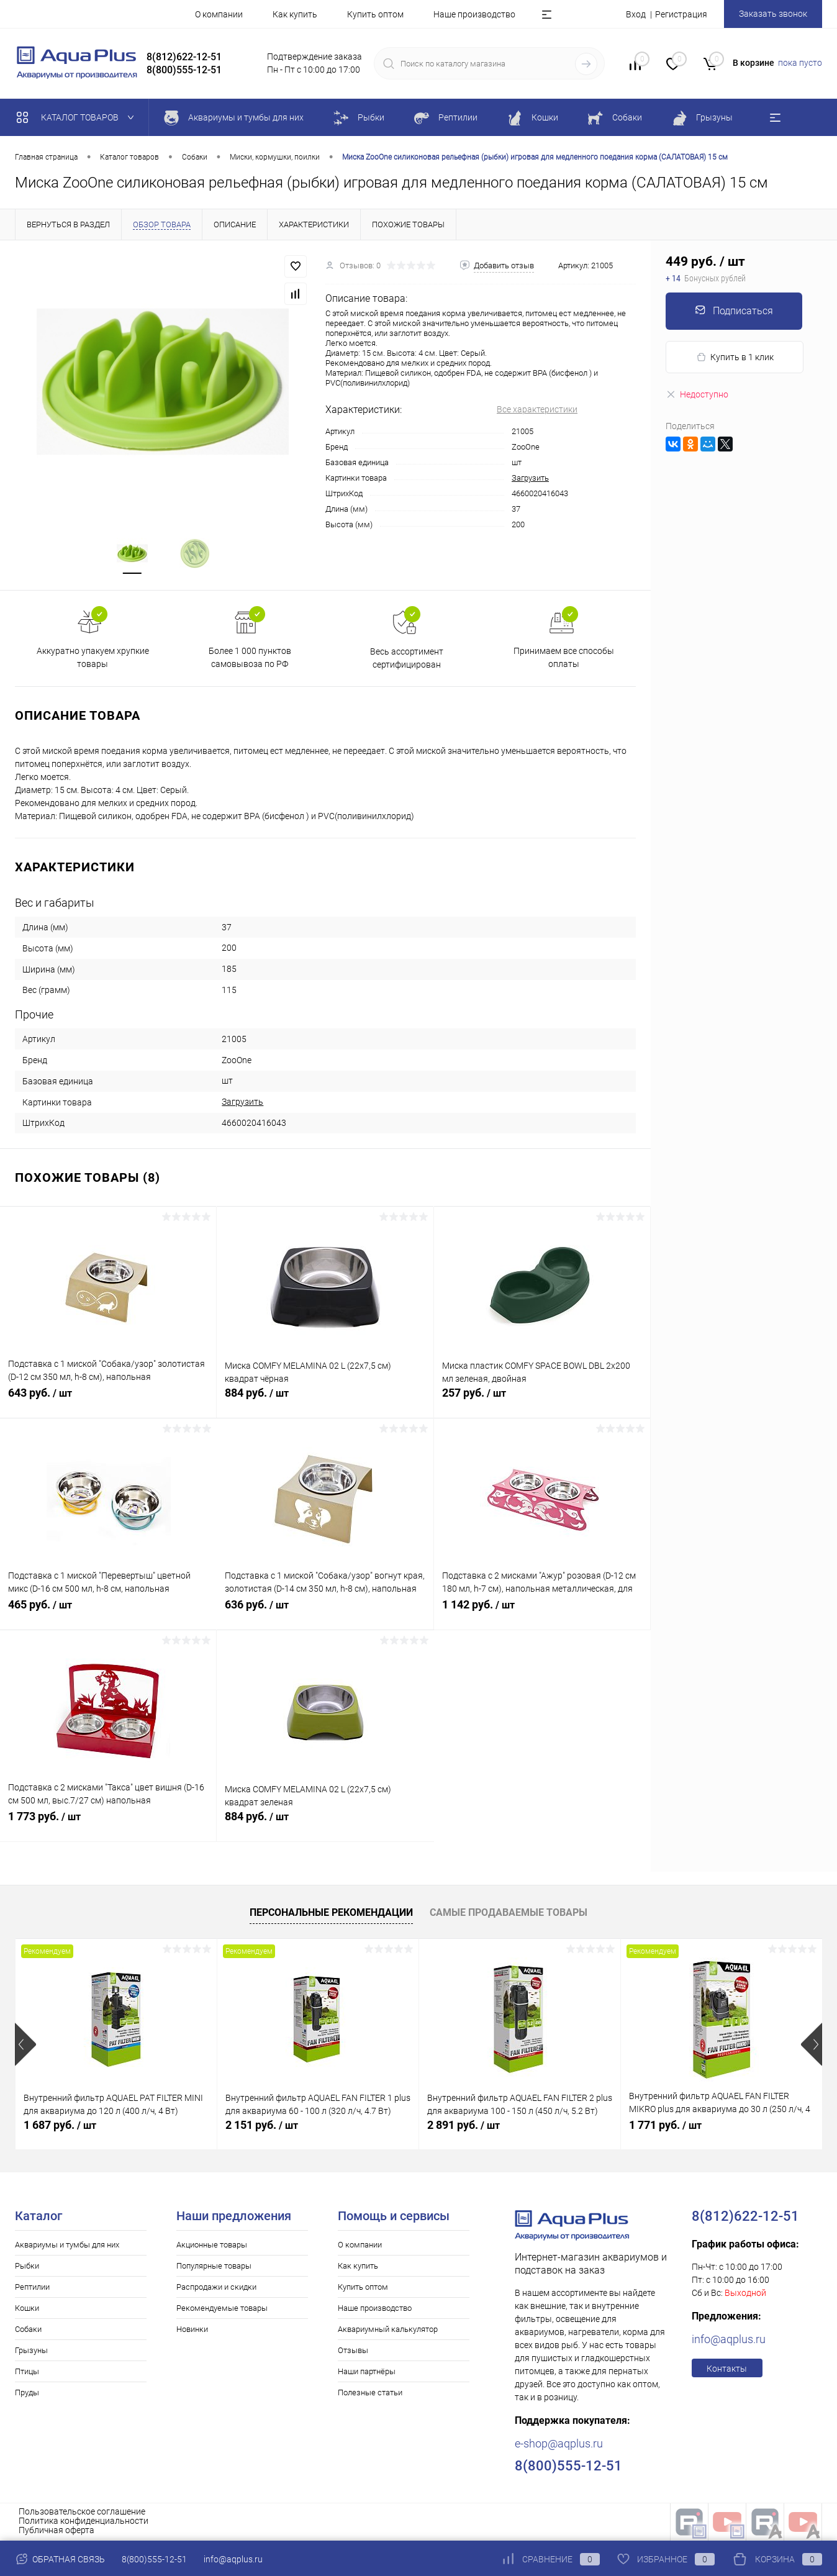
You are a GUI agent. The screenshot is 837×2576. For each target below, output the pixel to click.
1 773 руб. (108, 1824)
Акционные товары (211, 2246)
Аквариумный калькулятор (388, 2330)
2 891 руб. (463, 2126)
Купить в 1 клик (735, 357)
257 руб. (542, 1401)
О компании (219, 14)
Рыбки (27, 2267)
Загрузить (530, 478)
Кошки (27, 2309)
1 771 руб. (665, 2126)
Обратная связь (60, 2559)
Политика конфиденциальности (83, 2522)
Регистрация (681, 14)
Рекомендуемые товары (222, 2309)
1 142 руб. (542, 1612)
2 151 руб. (261, 2126)
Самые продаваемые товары (508, 1914)
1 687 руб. (60, 2126)
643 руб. (108, 1401)
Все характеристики (537, 409)
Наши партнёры (367, 2372)
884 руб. (325, 1401)
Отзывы (353, 2351)
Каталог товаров (78, 117)
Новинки (192, 2330)
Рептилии (32, 2288)
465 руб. (108, 1612)
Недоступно (697, 394)
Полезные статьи (370, 2393)
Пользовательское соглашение (82, 2513)
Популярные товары (213, 2267)
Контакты (727, 2370)
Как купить (295, 14)
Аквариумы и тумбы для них (67, 2246)
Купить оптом (375, 14)
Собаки (28, 2330)
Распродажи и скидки (216, 2288)
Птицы (27, 2372)
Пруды (27, 2393)
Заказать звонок (773, 14)
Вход (636, 14)
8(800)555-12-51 (154, 2559)
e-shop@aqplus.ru (559, 2444)
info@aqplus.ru (729, 2340)
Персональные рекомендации (331, 1914)
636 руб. (325, 1612)
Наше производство (474, 14)
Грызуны (31, 2351)
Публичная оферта (56, 2531)
